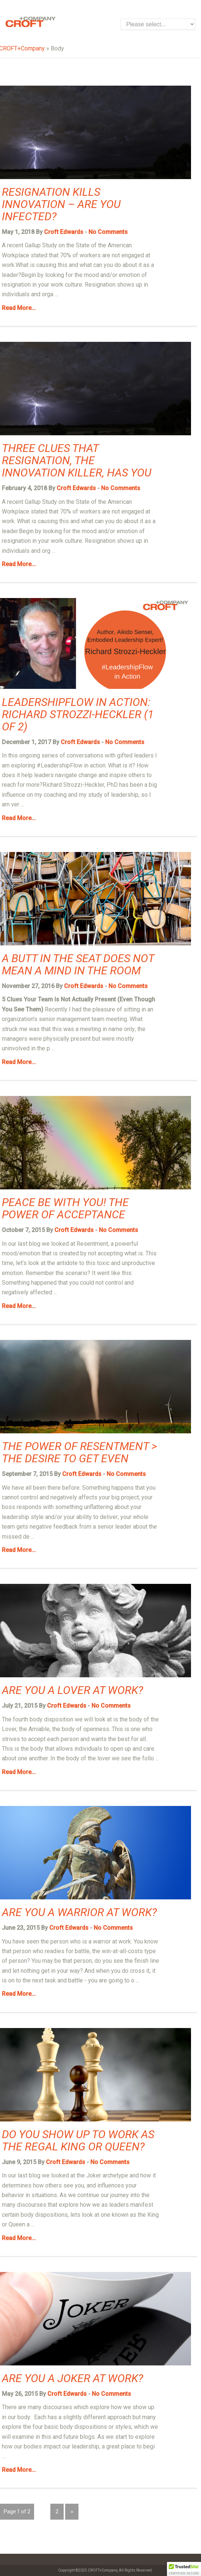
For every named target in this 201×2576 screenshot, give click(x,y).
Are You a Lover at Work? (72, 1690)
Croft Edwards (63, 231)
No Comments (108, 231)
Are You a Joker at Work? (72, 2378)
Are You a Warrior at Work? (79, 1912)
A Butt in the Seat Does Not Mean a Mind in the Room (78, 964)
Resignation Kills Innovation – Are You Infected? (61, 204)
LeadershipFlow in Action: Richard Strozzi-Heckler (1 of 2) (78, 714)
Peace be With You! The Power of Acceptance (65, 1208)
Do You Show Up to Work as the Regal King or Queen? (78, 2140)
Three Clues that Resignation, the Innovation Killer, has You (76, 460)
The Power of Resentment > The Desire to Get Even (79, 1452)
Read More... (19, 307)
